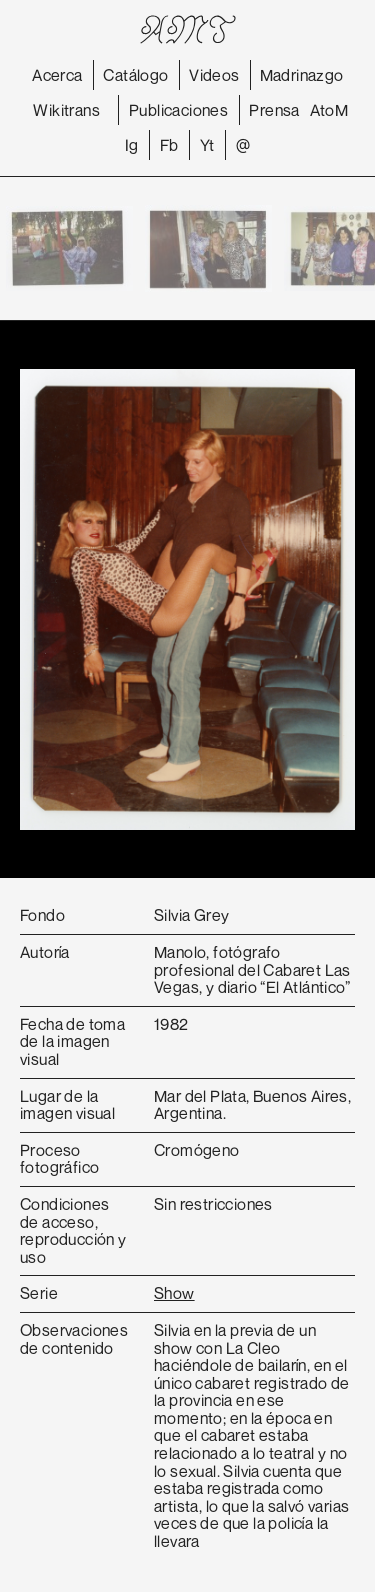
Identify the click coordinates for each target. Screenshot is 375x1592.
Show (174, 1293)
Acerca (57, 75)
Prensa (274, 110)
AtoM (329, 110)
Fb (169, 145)
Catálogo (135, 75)
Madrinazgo (302, 75)
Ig (132, 145)
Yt (207, 145)
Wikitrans (66, 110)
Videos (214, 75)
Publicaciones (178, 110)
